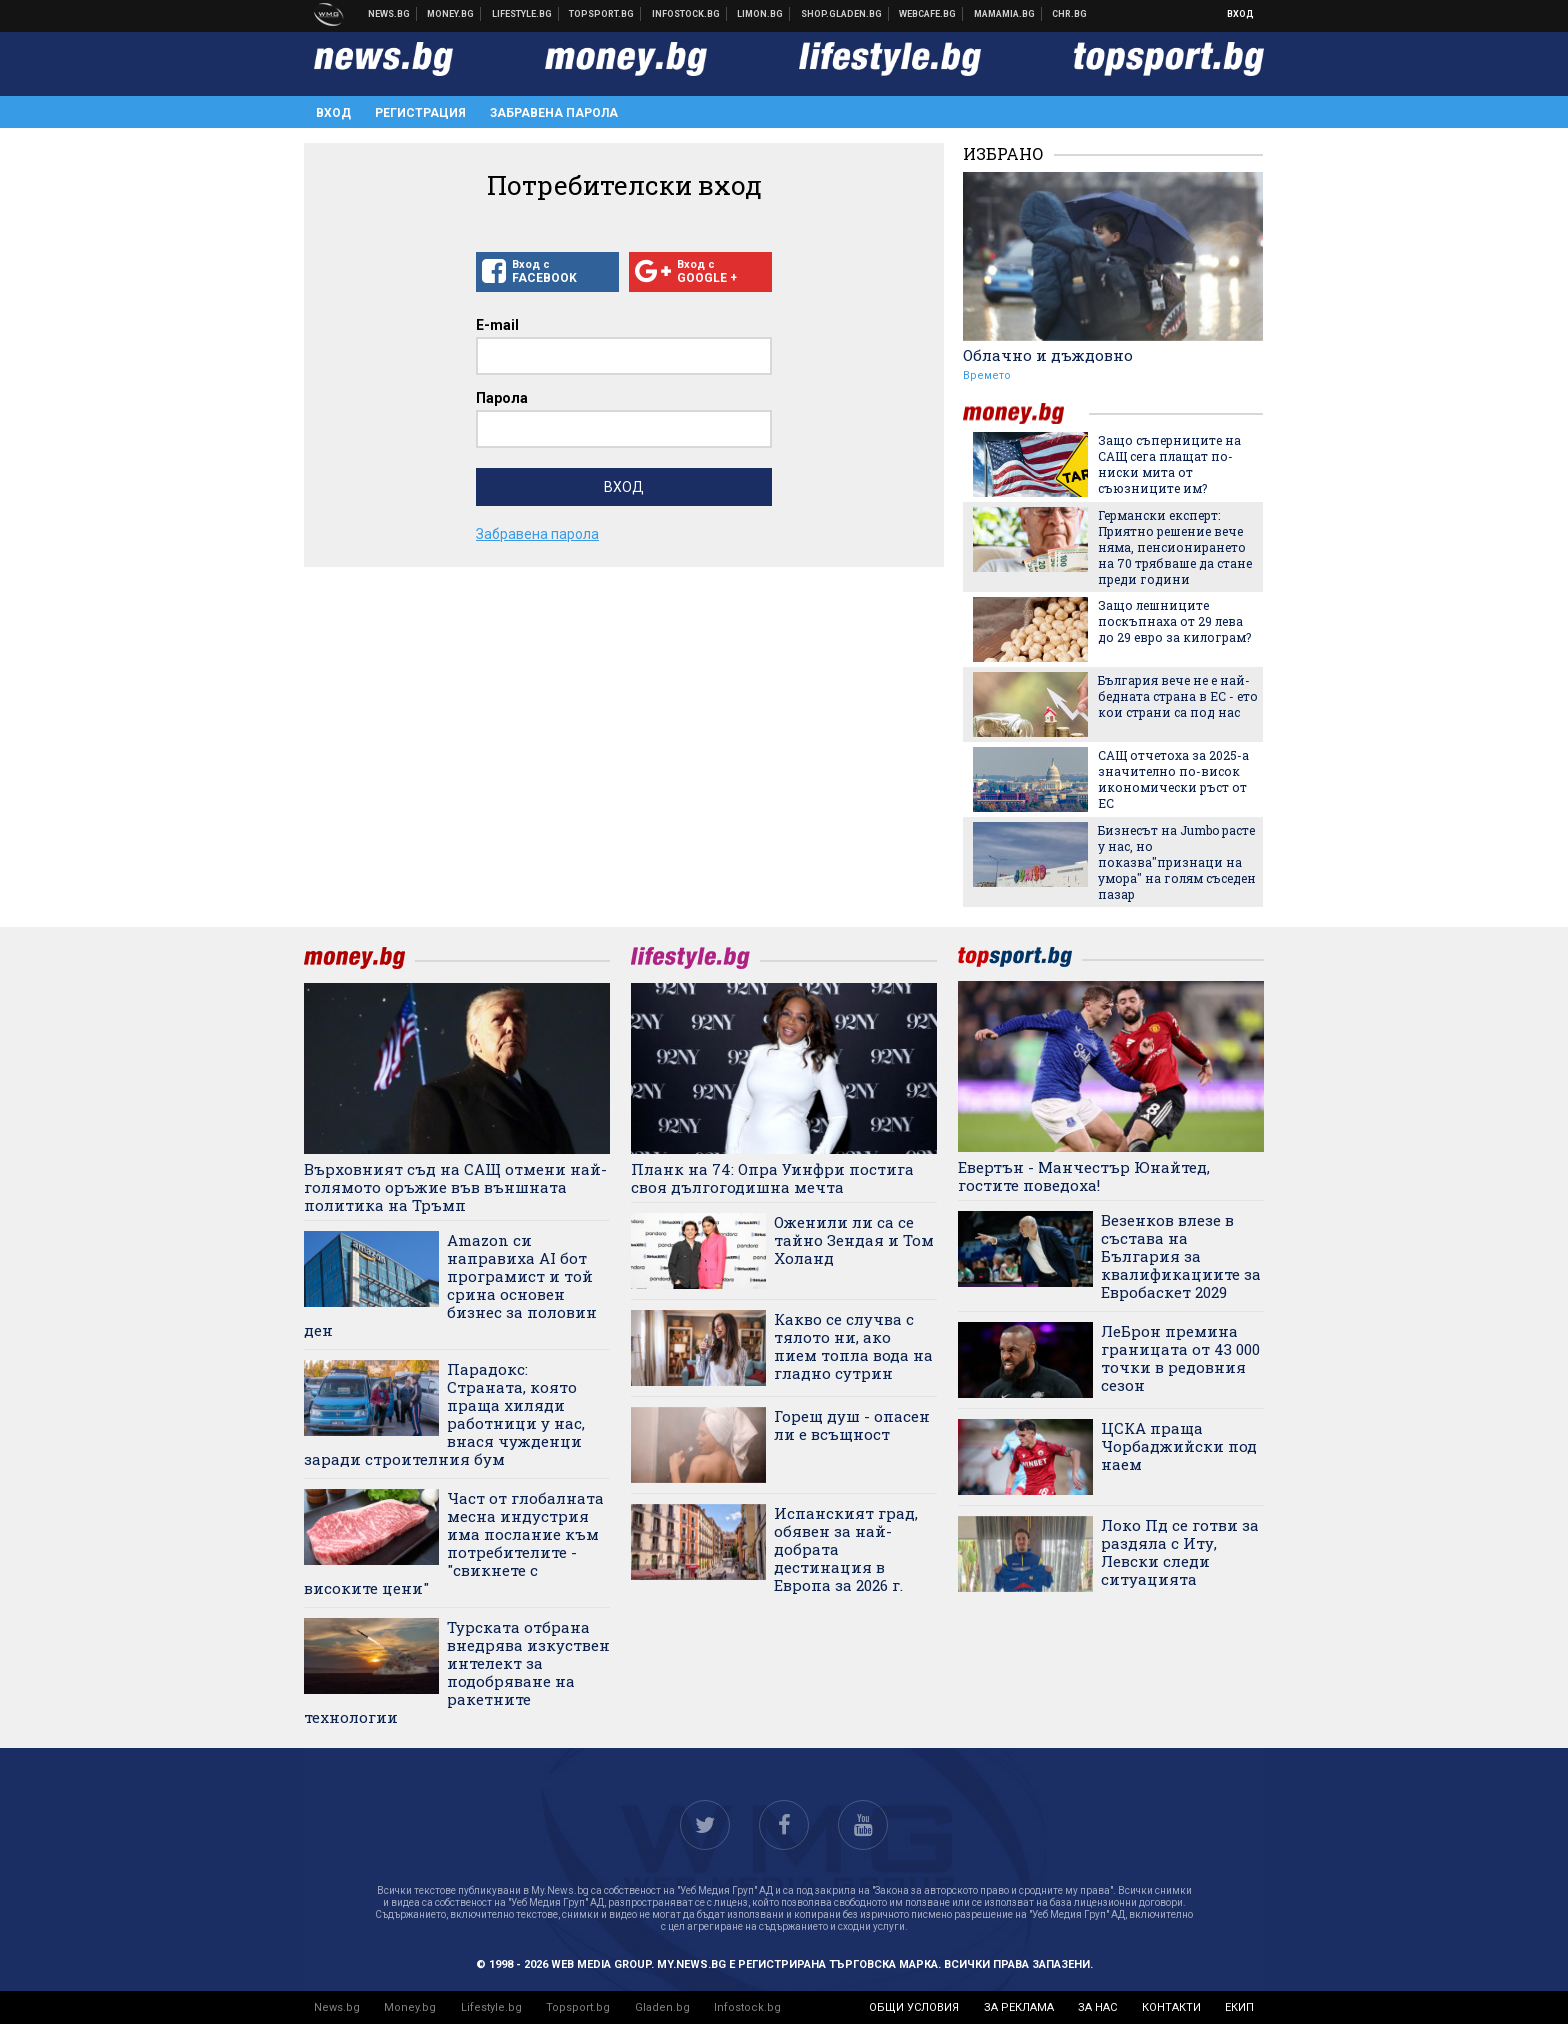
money (1026, 413)
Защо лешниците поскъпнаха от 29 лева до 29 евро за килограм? (1174, 621)
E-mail (497, 325)
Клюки (522, 14)
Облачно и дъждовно (1048, 355)
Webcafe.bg (928, 14)
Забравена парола (554, 113)
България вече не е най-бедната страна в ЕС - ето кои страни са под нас (1178, 696)
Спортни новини (602, 14)
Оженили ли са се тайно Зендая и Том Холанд (854, 1240)
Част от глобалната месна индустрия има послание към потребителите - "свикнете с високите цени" (454, 1543)
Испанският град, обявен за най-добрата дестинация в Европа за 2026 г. (846, 1549)
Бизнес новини (451, 14)
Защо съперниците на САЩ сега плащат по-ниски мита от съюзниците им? (1169, 464)
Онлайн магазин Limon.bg (760, 14)
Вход (1240, 14)
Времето (987, 375)
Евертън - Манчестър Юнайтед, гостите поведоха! (1084, 1176)
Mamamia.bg (1005, 14)
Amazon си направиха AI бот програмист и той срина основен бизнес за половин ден (450, 1285)
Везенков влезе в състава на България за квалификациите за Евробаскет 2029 (1181, 1256)
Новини (389, 14)
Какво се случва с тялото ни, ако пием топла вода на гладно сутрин (853, 1346)
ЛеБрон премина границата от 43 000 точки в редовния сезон (1180, 1358)
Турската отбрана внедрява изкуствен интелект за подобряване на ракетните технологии (457, 1672)
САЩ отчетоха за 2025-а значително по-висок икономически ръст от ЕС (1173, 779)
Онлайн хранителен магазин (842, 14)
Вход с (547, 272)
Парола (502, 398)
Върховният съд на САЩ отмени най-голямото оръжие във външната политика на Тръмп (455, 1187)
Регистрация (420, 113)
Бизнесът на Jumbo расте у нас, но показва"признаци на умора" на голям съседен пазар (1177, 862)
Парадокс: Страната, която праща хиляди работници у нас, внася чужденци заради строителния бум (444, 1414)
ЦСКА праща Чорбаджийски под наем (1179, 1446)
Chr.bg (1069, 14)
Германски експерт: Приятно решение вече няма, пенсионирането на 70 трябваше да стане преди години (1175, 547)
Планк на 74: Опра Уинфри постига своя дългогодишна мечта (772, 1178)
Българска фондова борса (686, 14)
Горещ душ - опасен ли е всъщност (852, 1425)
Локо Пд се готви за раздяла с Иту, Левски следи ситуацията (1180, 1552)
